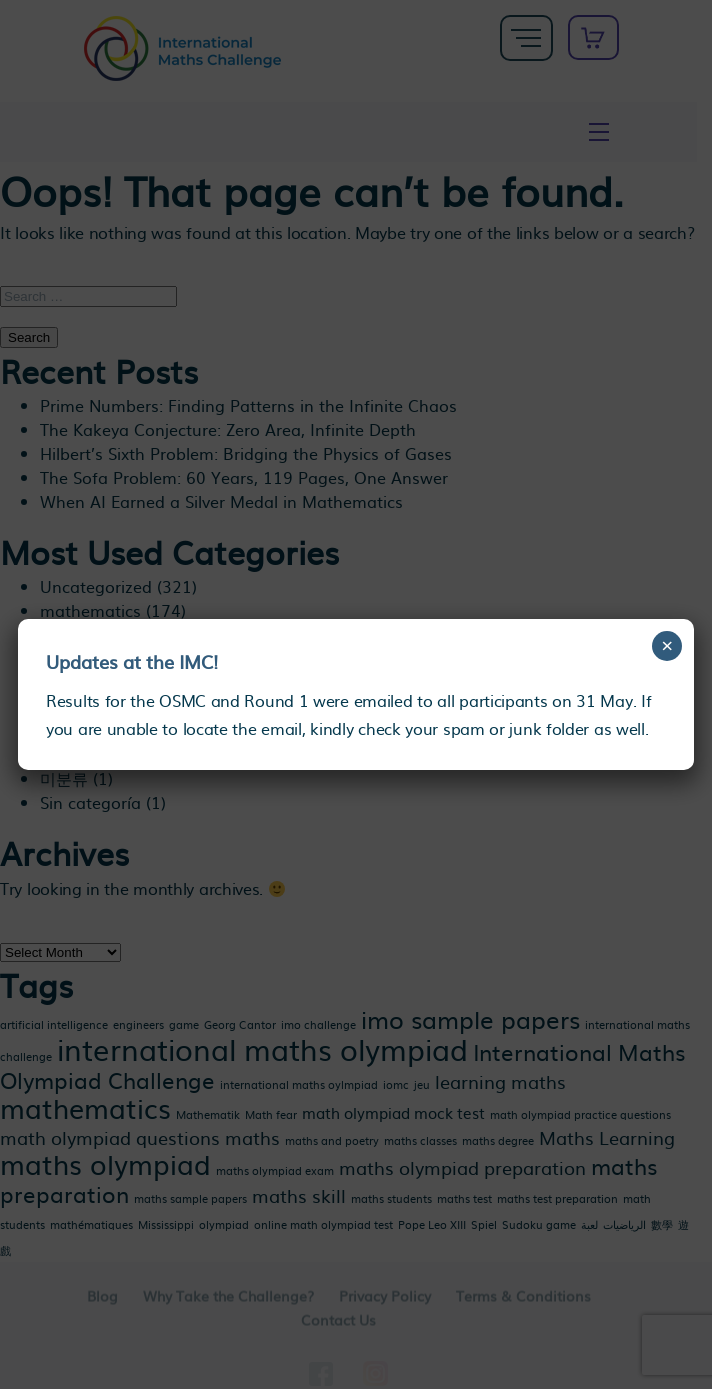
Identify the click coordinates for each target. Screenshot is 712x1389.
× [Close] (667, 645)
